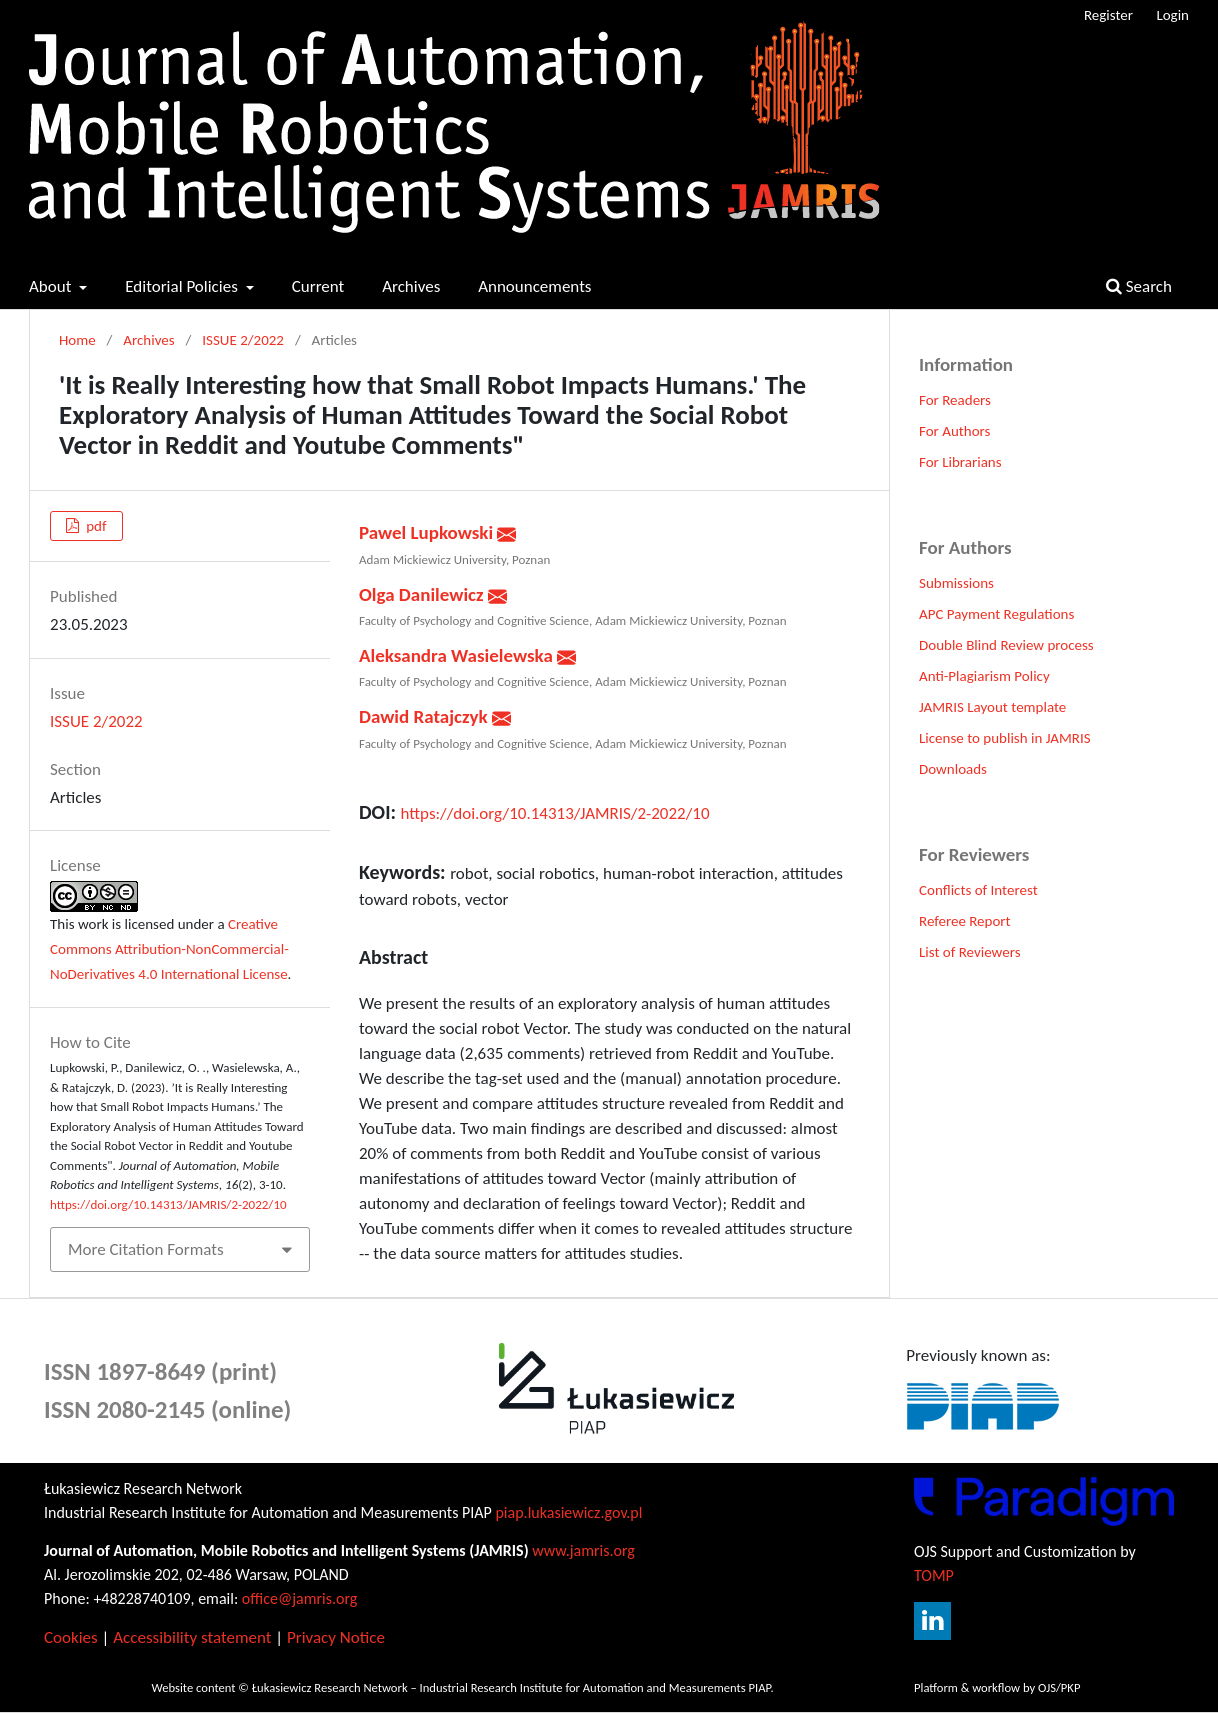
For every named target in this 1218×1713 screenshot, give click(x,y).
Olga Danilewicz (423, 594)
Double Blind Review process (1006, 645)
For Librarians (960, 462)
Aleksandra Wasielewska (458, 655)
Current (318, 286)
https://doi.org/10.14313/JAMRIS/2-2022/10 (555, 813)
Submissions (956, 583)
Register (1108, 15)
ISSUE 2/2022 (243, 340)
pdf (95, 526)
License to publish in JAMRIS (1005, 738)
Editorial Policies (183, 286)
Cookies (71, 1637)
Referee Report (965, 921)
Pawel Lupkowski (428, 532)
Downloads (953, 769)
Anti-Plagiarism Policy (984, 676)
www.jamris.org (583, 1550)
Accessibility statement (192, 1637)
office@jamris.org (300, 1598)
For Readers (955, 400)
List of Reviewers (970, 952)
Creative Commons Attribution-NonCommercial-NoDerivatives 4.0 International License (169, 949)
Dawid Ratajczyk (425, 716)
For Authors (954, 431)
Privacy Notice (336, 1637)
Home (77, 340)
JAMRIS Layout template (992, 707)
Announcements (534, 286)
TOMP (934, 1575)
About (52, 286)
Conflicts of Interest (978, 890)
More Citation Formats (146, 1249)
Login (1172, 15)
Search (1139, 286)
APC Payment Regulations (996, 614)
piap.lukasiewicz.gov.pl (568, 1512)
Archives (411, 286)
